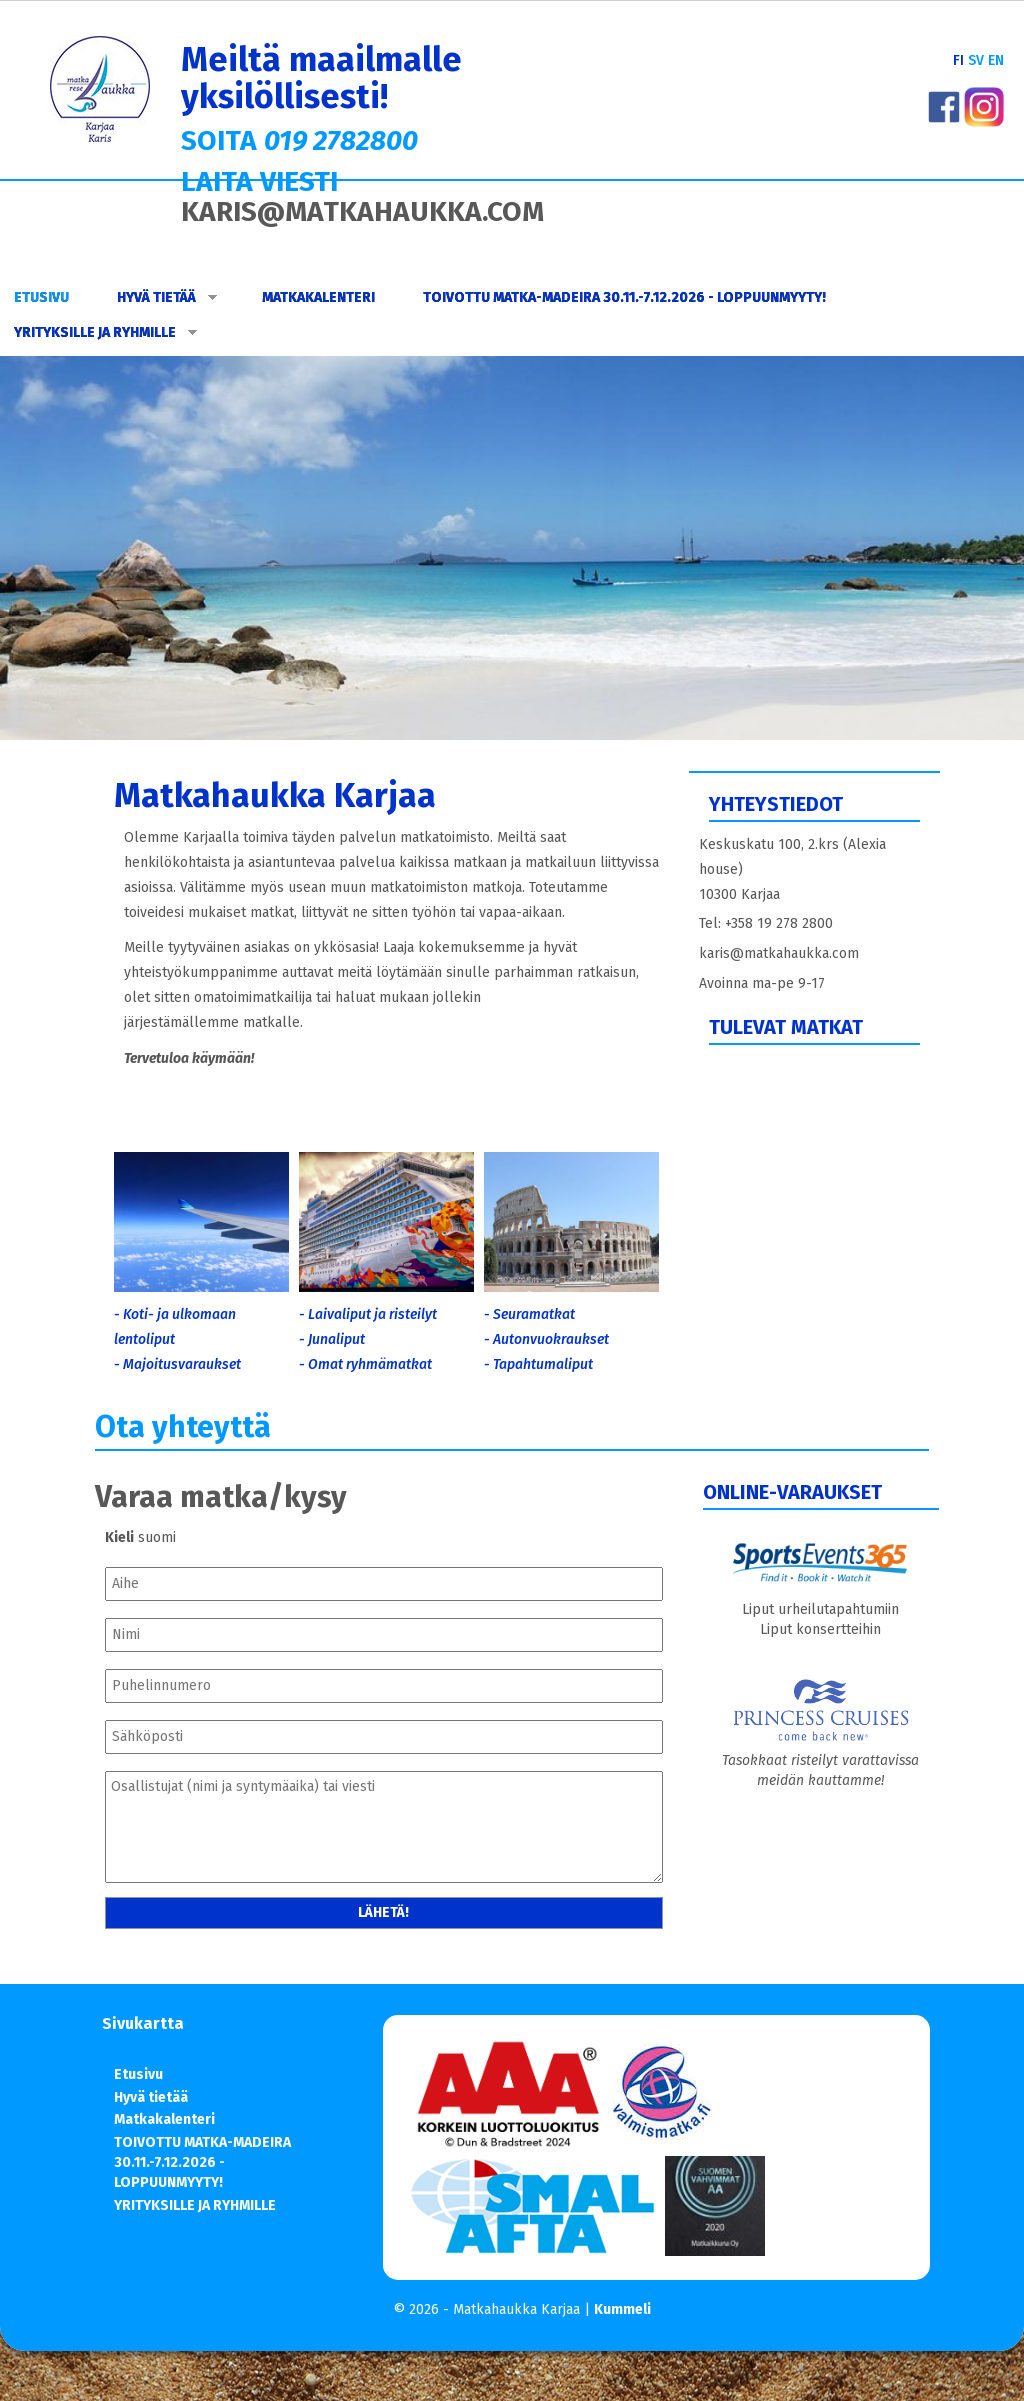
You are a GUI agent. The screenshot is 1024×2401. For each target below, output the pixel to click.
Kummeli (622, 2309)
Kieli (119, 1537)
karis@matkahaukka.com (779, 953)
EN (996, 60)
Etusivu (41, 297)
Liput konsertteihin (820, 1629)
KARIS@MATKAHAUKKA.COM (362, 211)
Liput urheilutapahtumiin (820, 1609)
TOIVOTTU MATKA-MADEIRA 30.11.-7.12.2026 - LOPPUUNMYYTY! (624, 297)
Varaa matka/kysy (221, 1497)
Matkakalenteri (318, 297)
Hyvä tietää (167, 297)
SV (976, 60)
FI (958, 60)
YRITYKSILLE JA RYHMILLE (105, 332)
